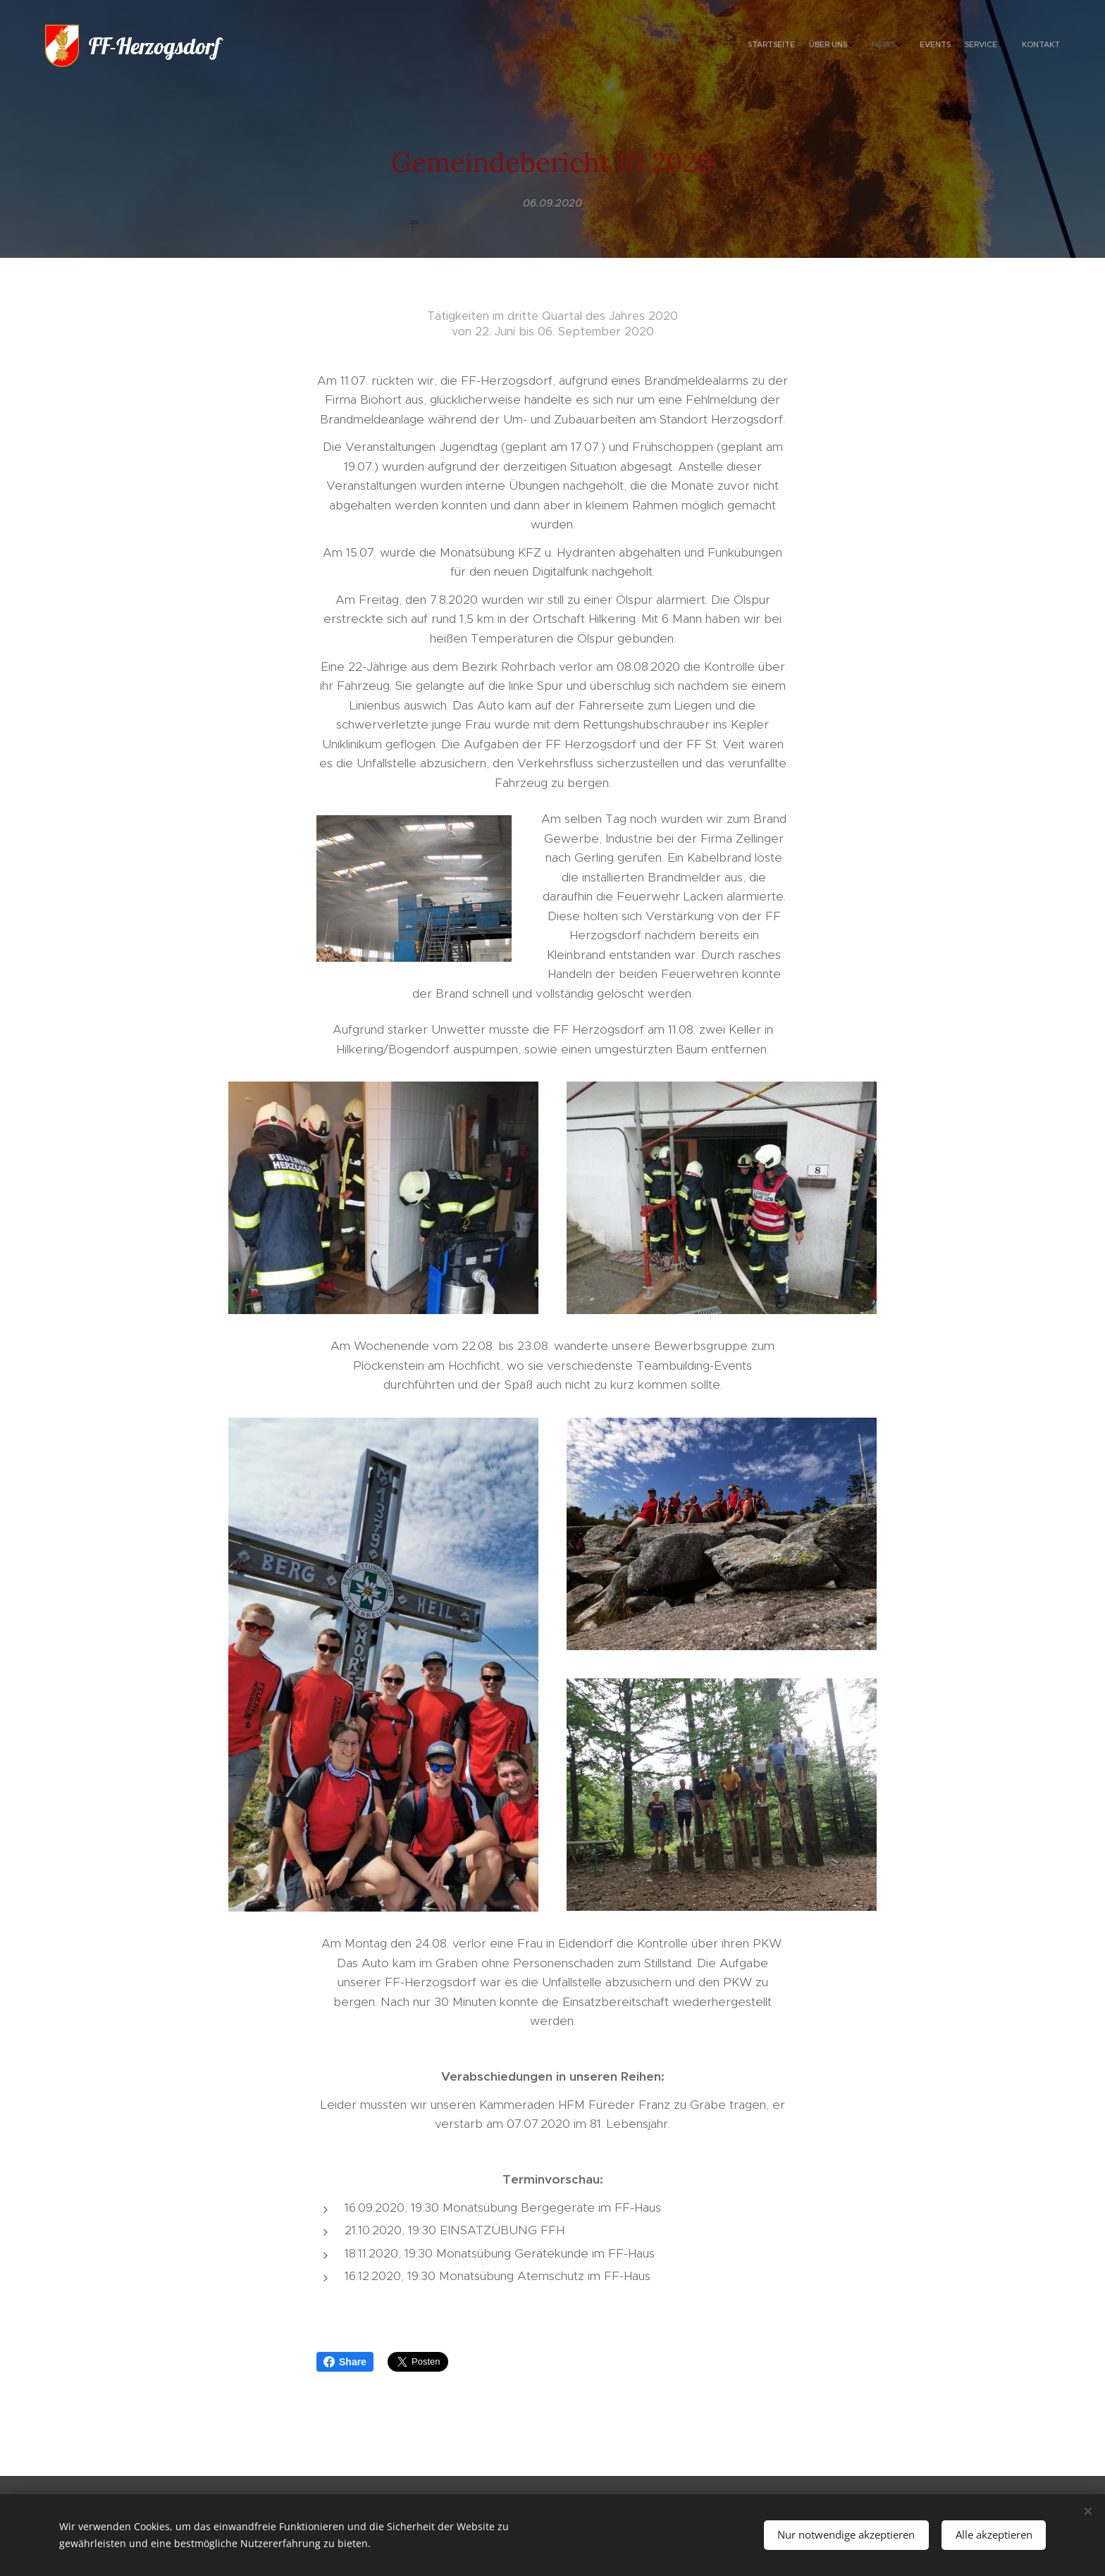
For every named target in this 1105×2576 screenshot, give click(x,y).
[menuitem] (959, 45)
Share (344, 2361)
